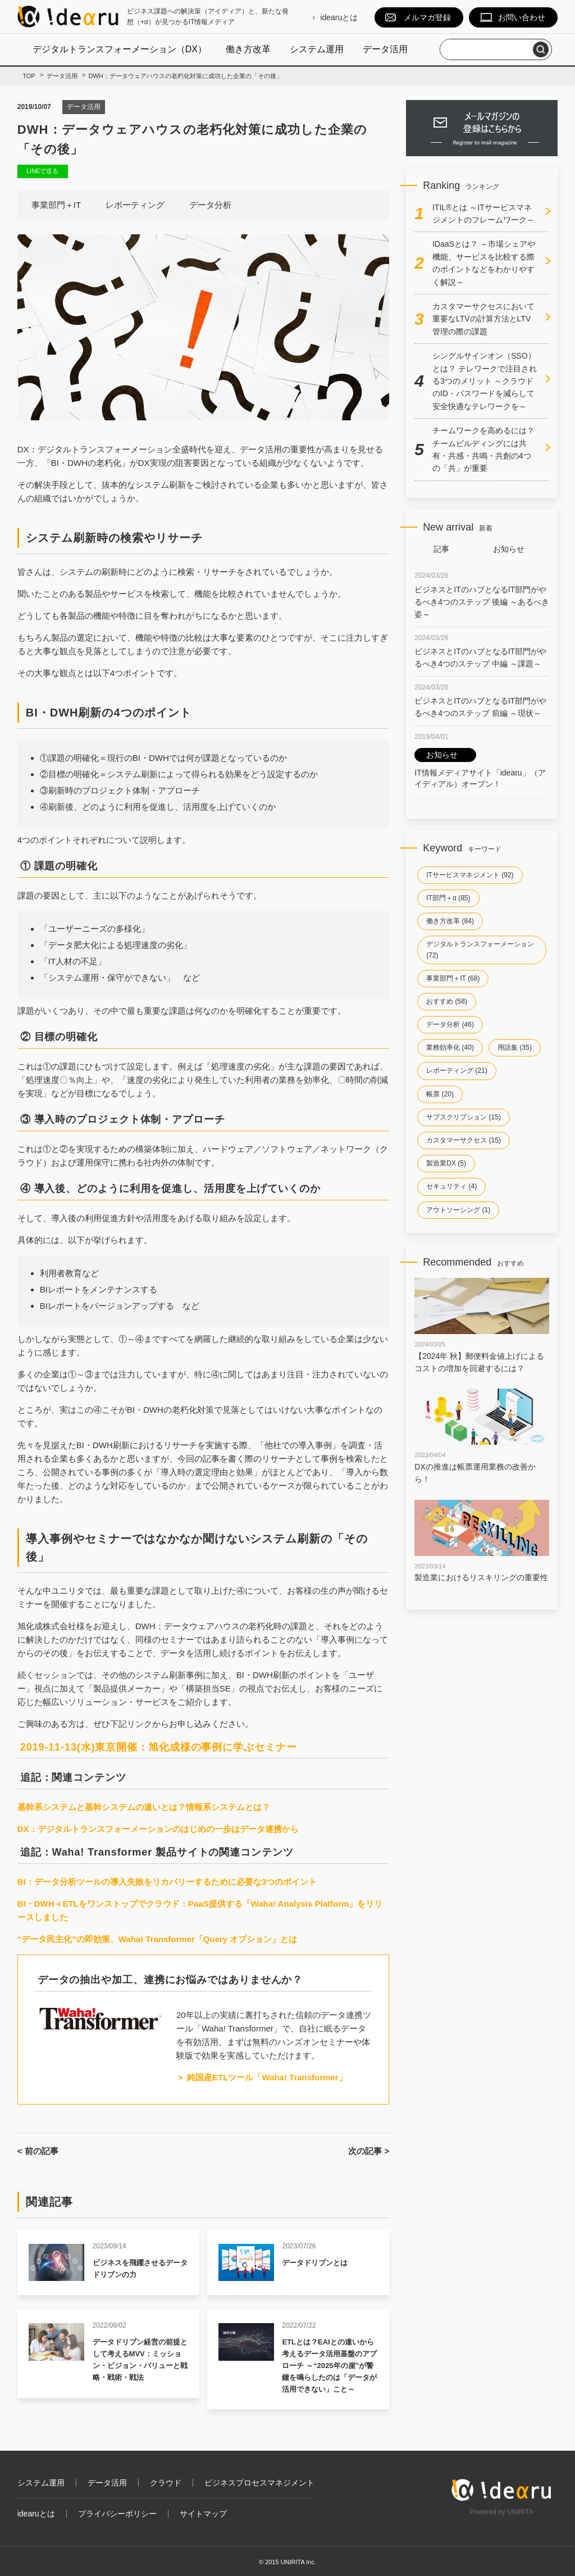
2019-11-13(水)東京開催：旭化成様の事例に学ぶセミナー (158, 1747)
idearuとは (339, 17)
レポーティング (135, 205)
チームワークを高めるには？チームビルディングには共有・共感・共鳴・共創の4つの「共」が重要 (483, 449)
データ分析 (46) (450, 1024)
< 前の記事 (37, 2151)
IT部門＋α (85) (448, 898)
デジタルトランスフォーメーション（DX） (120, 49)
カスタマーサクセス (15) (463, 1140)
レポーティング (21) (456, 1070)
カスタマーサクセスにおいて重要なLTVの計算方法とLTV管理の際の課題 (483, 319)
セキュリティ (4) (451, 1186)
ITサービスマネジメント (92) (469, 875)
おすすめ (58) (446, 1001)
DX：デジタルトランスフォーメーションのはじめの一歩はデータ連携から (158, 1829)
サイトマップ (203, 2514)
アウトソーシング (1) (458, 1210)
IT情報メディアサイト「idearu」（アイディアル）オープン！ (479, 768)
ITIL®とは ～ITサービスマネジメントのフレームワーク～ (483, 213)
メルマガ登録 (427, 17)
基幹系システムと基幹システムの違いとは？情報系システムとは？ (143, 1807)
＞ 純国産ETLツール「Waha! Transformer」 (261, 2077)
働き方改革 (248, 49)
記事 (441, 549)
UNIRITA (520, 2512)
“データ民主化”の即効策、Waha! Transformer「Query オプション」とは (157, 1939)
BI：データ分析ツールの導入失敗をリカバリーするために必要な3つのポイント (167, 1881)
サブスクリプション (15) (463, 1117)
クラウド (165, 2483)
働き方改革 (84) (450, 921)
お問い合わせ (521, 17)
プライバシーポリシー (117, 2514)
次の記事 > (368, 2151)
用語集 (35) (515, 1047)
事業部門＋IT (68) (453, 978)
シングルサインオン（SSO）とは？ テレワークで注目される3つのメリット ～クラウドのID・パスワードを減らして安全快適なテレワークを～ (484, 381)
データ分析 (210, 205)
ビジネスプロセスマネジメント (259, 2483)
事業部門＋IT (56, 205)
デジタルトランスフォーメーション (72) (480, 949)
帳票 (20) (440, 1094)
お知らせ (508, 549)
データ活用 (385, 49)
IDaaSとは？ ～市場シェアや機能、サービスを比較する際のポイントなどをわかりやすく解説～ (483, 262)
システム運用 (317, 49)
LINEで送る (42, 170)
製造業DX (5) (446, 1163)
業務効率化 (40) (450, 1047)
